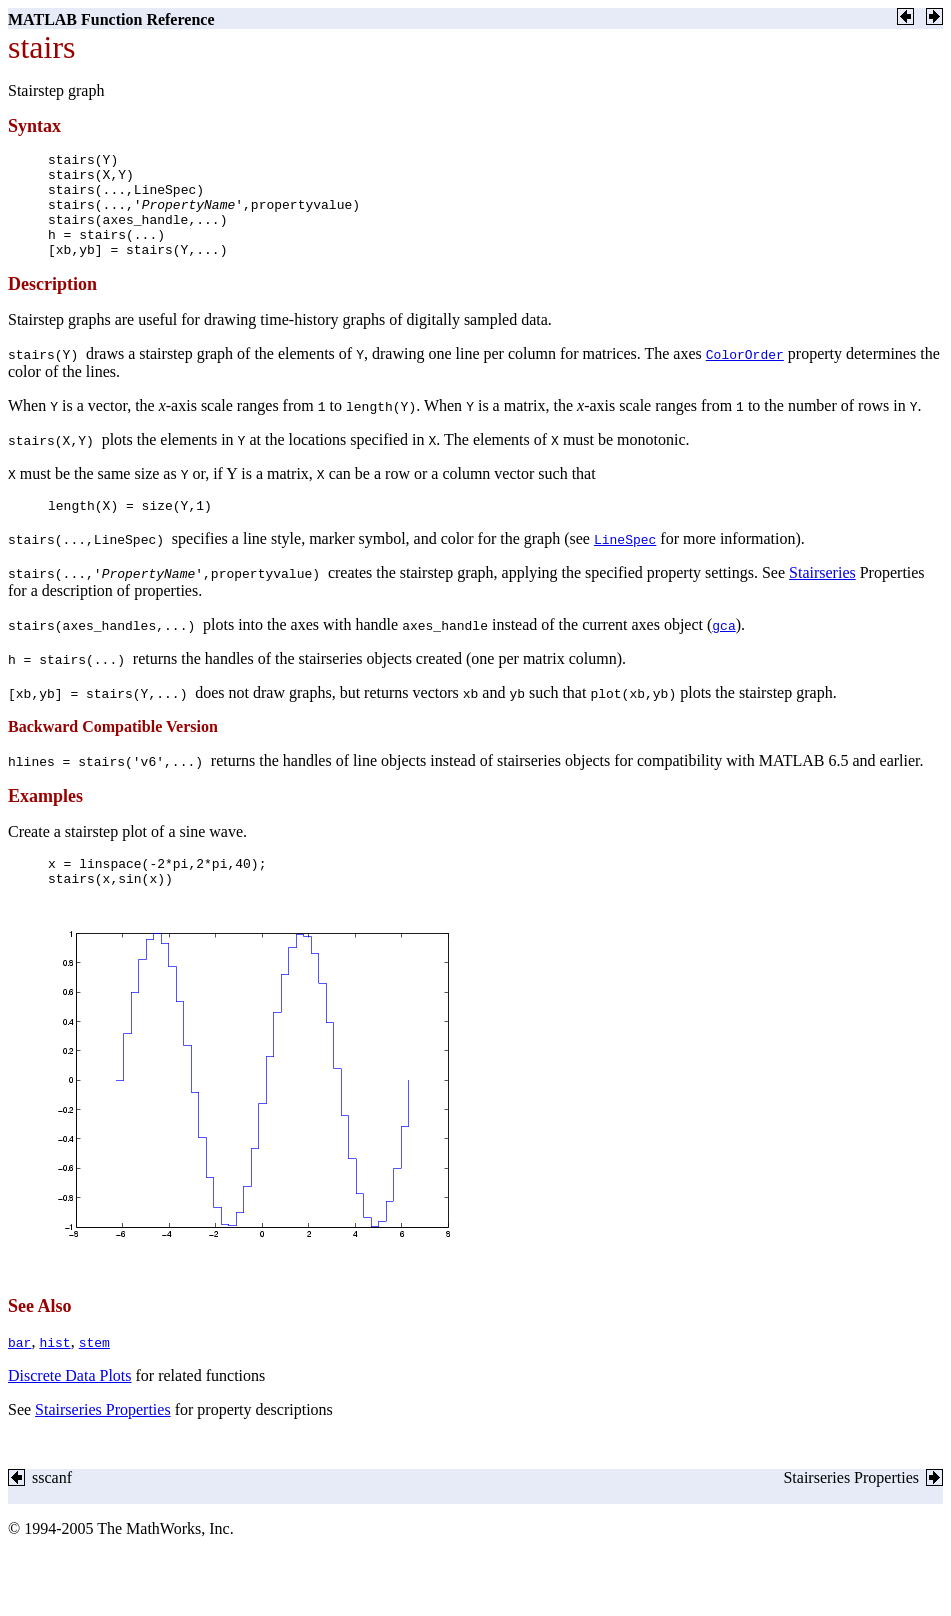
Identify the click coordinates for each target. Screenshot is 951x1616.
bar (19, 1378)
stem (94, 1378)
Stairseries (822, 596)
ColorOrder (745, 375)
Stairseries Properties (103, 1445)
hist (54, 1378)
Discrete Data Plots (70, 1411)
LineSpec (625, 563)
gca (723, 649)
